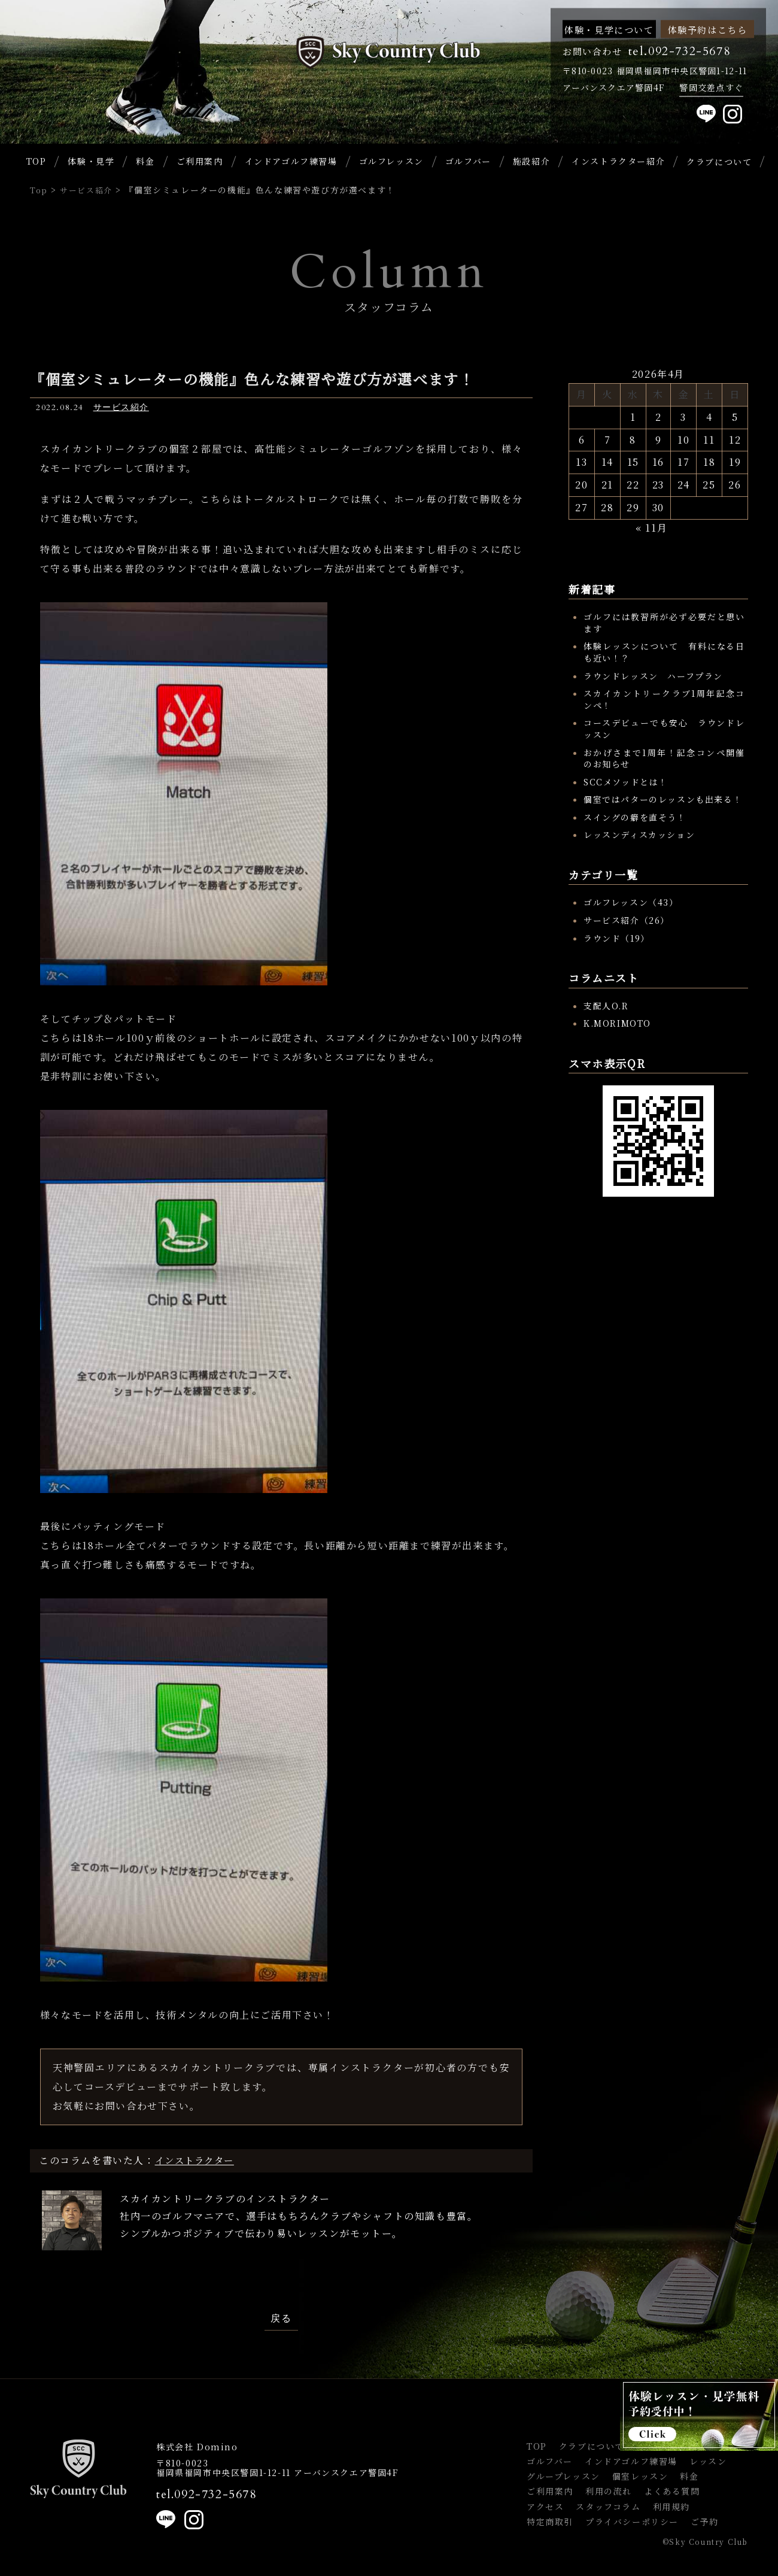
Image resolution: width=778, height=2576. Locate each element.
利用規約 (671, 2507)
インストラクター (197, 2160)
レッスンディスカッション (639, 835)
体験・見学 (91, 161)
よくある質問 (672, 2491)
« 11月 (651, 528)
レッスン (708, 2461)
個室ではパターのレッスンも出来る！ (663, 799)
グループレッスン (563, 2476)
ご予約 (705, 2522)
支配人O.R (606, 1006)
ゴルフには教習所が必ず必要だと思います (664, 623)
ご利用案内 (200, 161)
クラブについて (591, 2446)
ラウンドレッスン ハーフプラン (653, 676)
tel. (206, 2494)
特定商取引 (550, 2522)
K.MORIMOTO (617, 1023)
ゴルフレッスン (391, 161)
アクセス (545, 2507)
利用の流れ (608, 2491)
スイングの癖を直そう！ (635, 817)
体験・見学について (609, 29)
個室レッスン (640, 2476)
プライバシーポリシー (632, 2522)
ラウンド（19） (617, 938)
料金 (145, 161)
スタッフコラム (608, 2507)
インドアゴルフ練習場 (291, 161)
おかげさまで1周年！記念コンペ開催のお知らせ (664, 758)
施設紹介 (531, 161)
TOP (36, 161)
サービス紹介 (121, 407)
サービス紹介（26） (627, 920)
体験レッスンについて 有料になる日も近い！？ (664, 652)
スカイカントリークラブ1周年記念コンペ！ (664, 699)
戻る (281, 2318)
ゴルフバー (468, 161)
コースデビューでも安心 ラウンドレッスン (664, 729)
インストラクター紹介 (618, 161)
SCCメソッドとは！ (626, 782)
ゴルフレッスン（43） (631, 902)
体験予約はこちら (707, 29)
